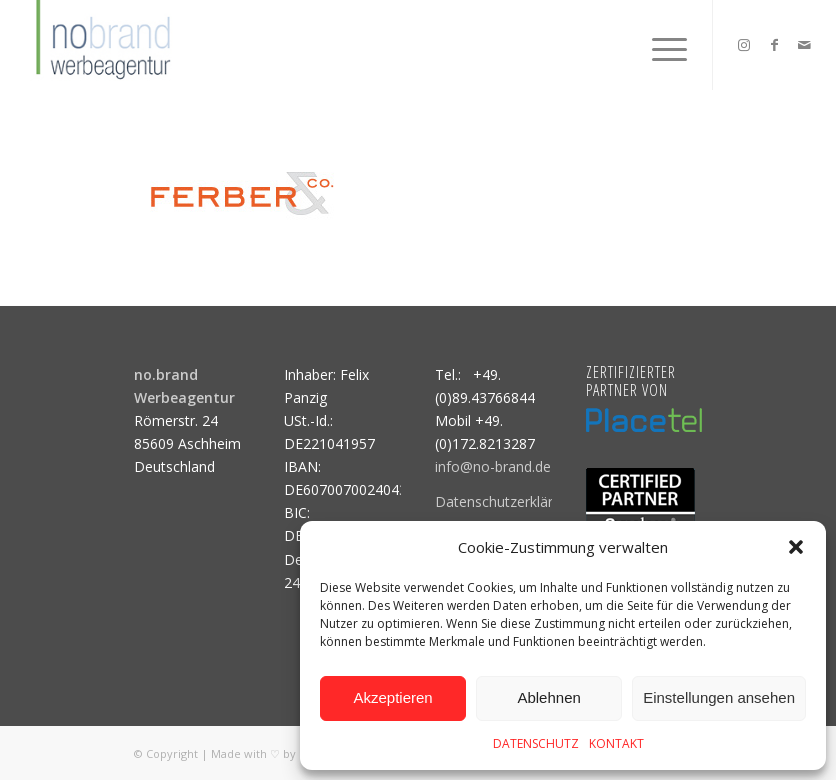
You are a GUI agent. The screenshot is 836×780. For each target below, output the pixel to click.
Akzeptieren (392, 697)
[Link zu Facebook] (774, 45)
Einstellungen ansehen (719, 697)
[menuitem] (659, 45)
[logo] (101, 45)
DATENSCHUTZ (536, 743)
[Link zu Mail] (804, 45)
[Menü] (659, 45)
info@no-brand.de (493, 466)
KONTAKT (616, 743)
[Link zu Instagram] (744, 45)
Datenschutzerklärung (506, 501)
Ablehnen (548, 697)
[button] (796, 547)
